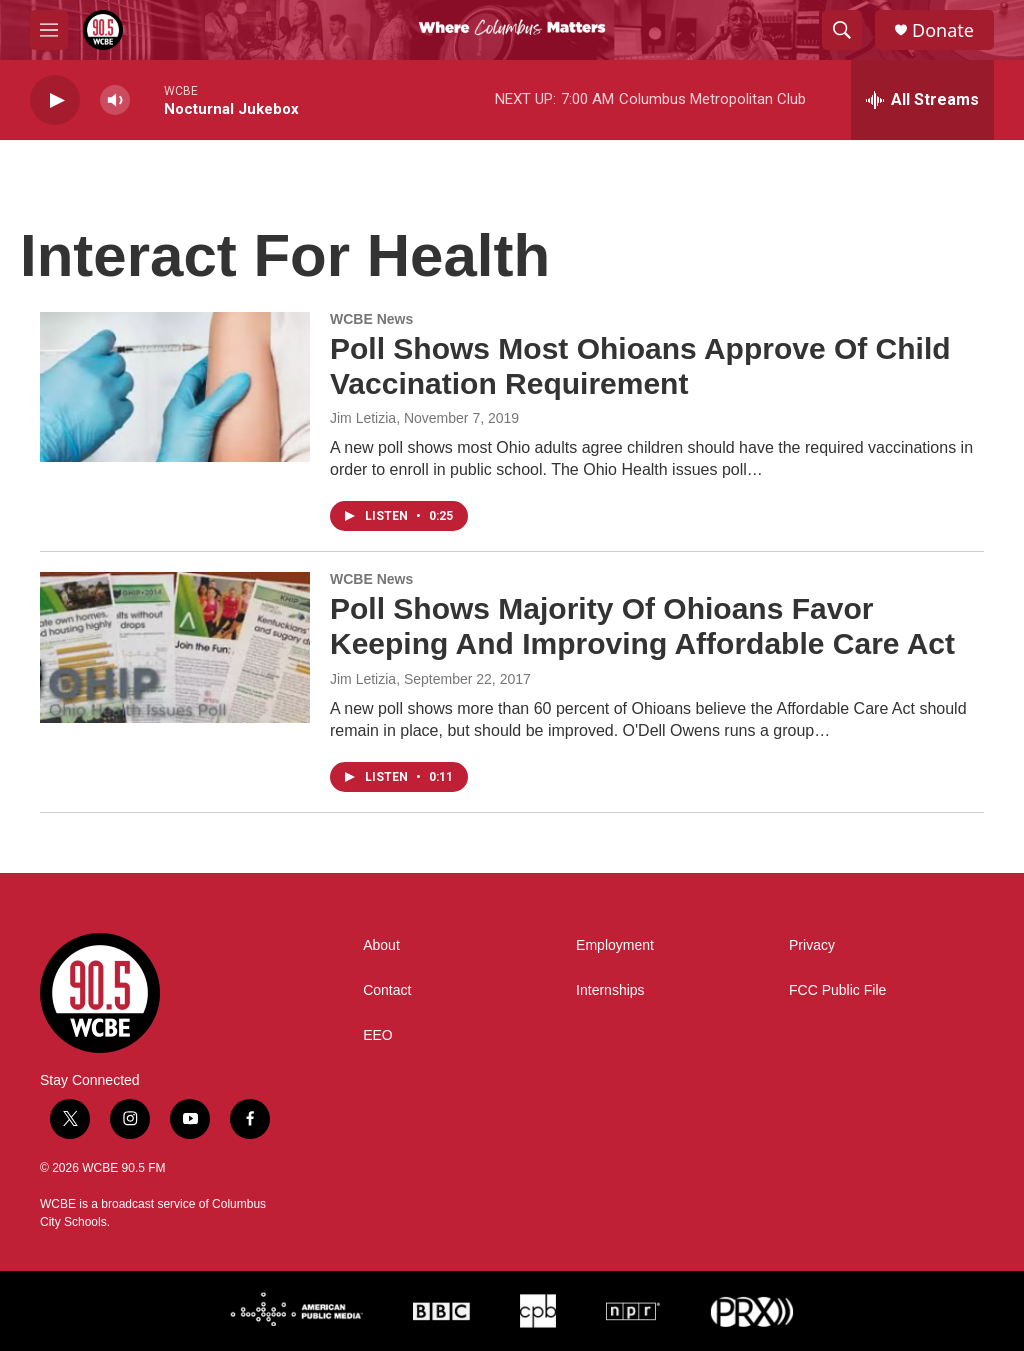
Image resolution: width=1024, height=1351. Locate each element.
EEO (378, 1035)
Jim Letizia (363, 418)
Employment (615, 945)
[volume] (115, 100)
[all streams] (922, 100)
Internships (610, 990)
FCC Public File (837, 990)
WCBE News (371, 319)
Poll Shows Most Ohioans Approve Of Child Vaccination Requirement (640, 366)
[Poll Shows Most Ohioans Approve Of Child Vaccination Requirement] (175, 387)
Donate (943, 30)
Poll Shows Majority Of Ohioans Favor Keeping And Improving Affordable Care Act (642, 626)
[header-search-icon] (842, 30)
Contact (387, 990)
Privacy (812, 945)
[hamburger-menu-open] (49, 30)
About (381, 945)
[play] (55, 100)
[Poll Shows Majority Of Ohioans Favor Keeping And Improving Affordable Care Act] (175, 647)
